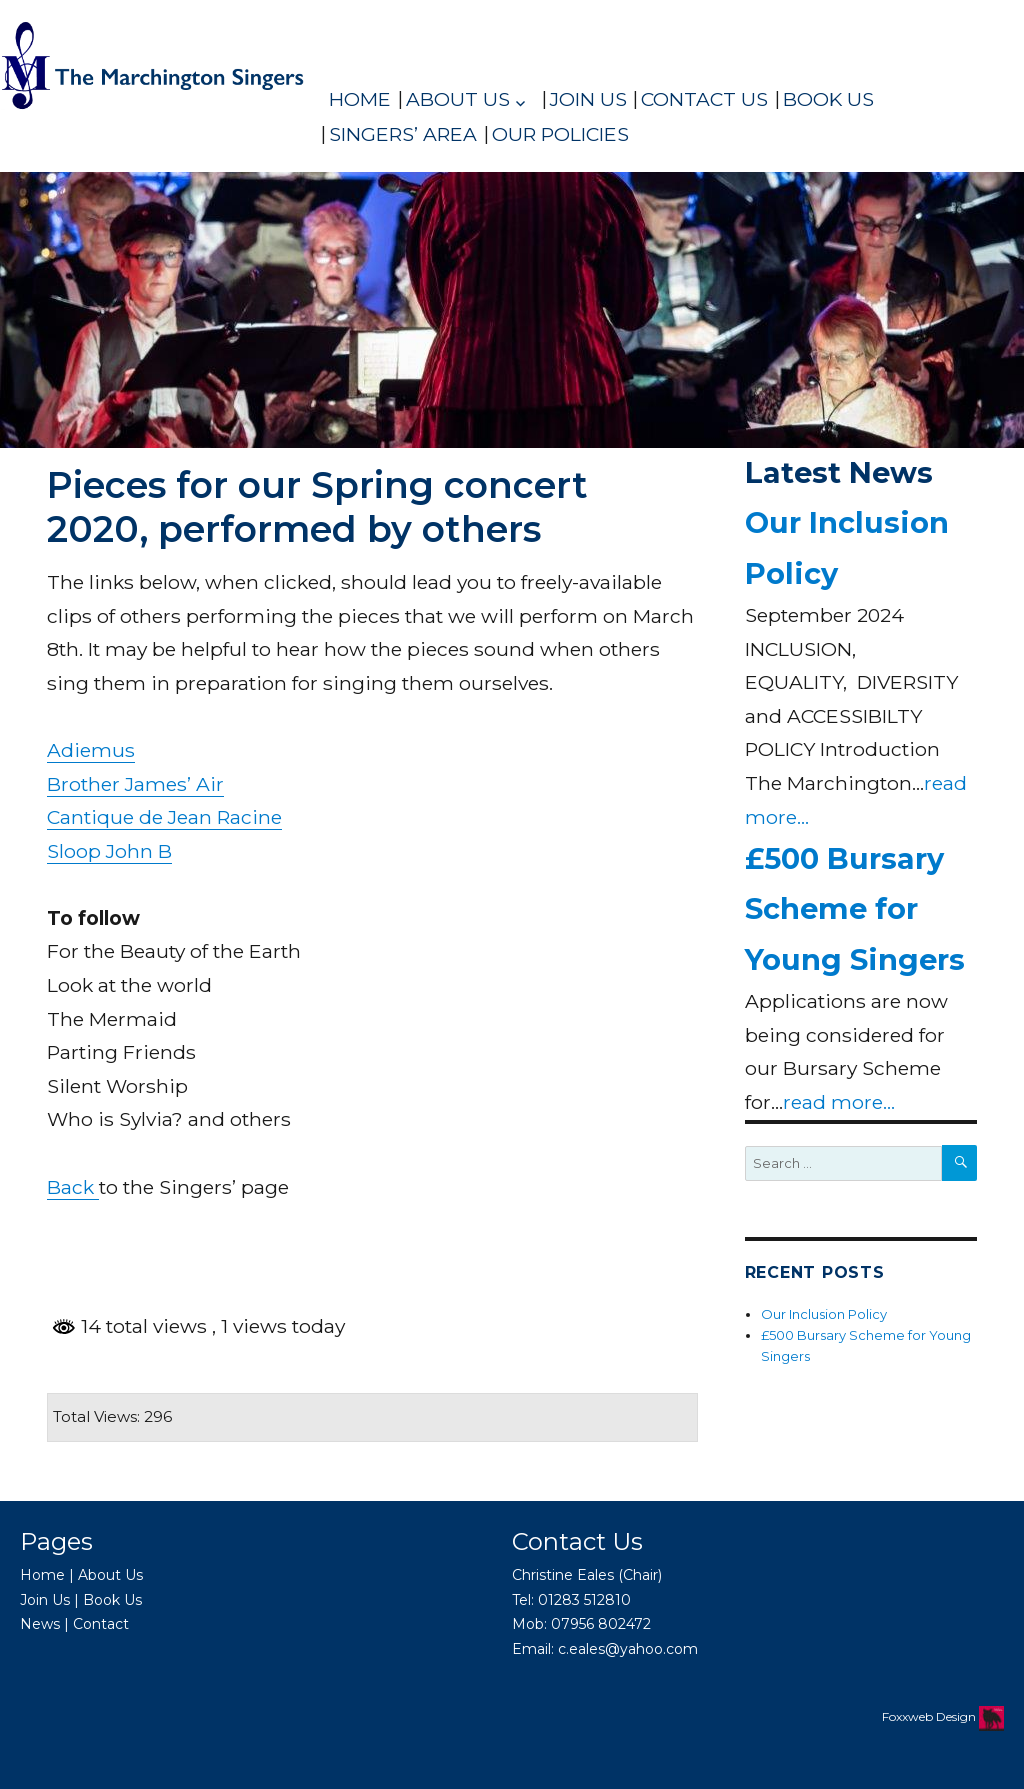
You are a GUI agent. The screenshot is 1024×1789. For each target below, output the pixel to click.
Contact (101, 1624)
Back (73, 1187)
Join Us (588, 99)
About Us (458, 99)
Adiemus (91, 750)
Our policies (560, 134)
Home (360, 99)
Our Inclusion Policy (824, 1314)
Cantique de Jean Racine (164, 817)
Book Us (828, 99)
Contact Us (704, 99)
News (40, 1624)
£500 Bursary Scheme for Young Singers (855, 909)
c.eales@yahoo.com (628, 1649)
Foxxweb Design (930, 1716)
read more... (839, 1102)
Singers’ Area (403, 134)
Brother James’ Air (135, 784)
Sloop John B (109, 851)
